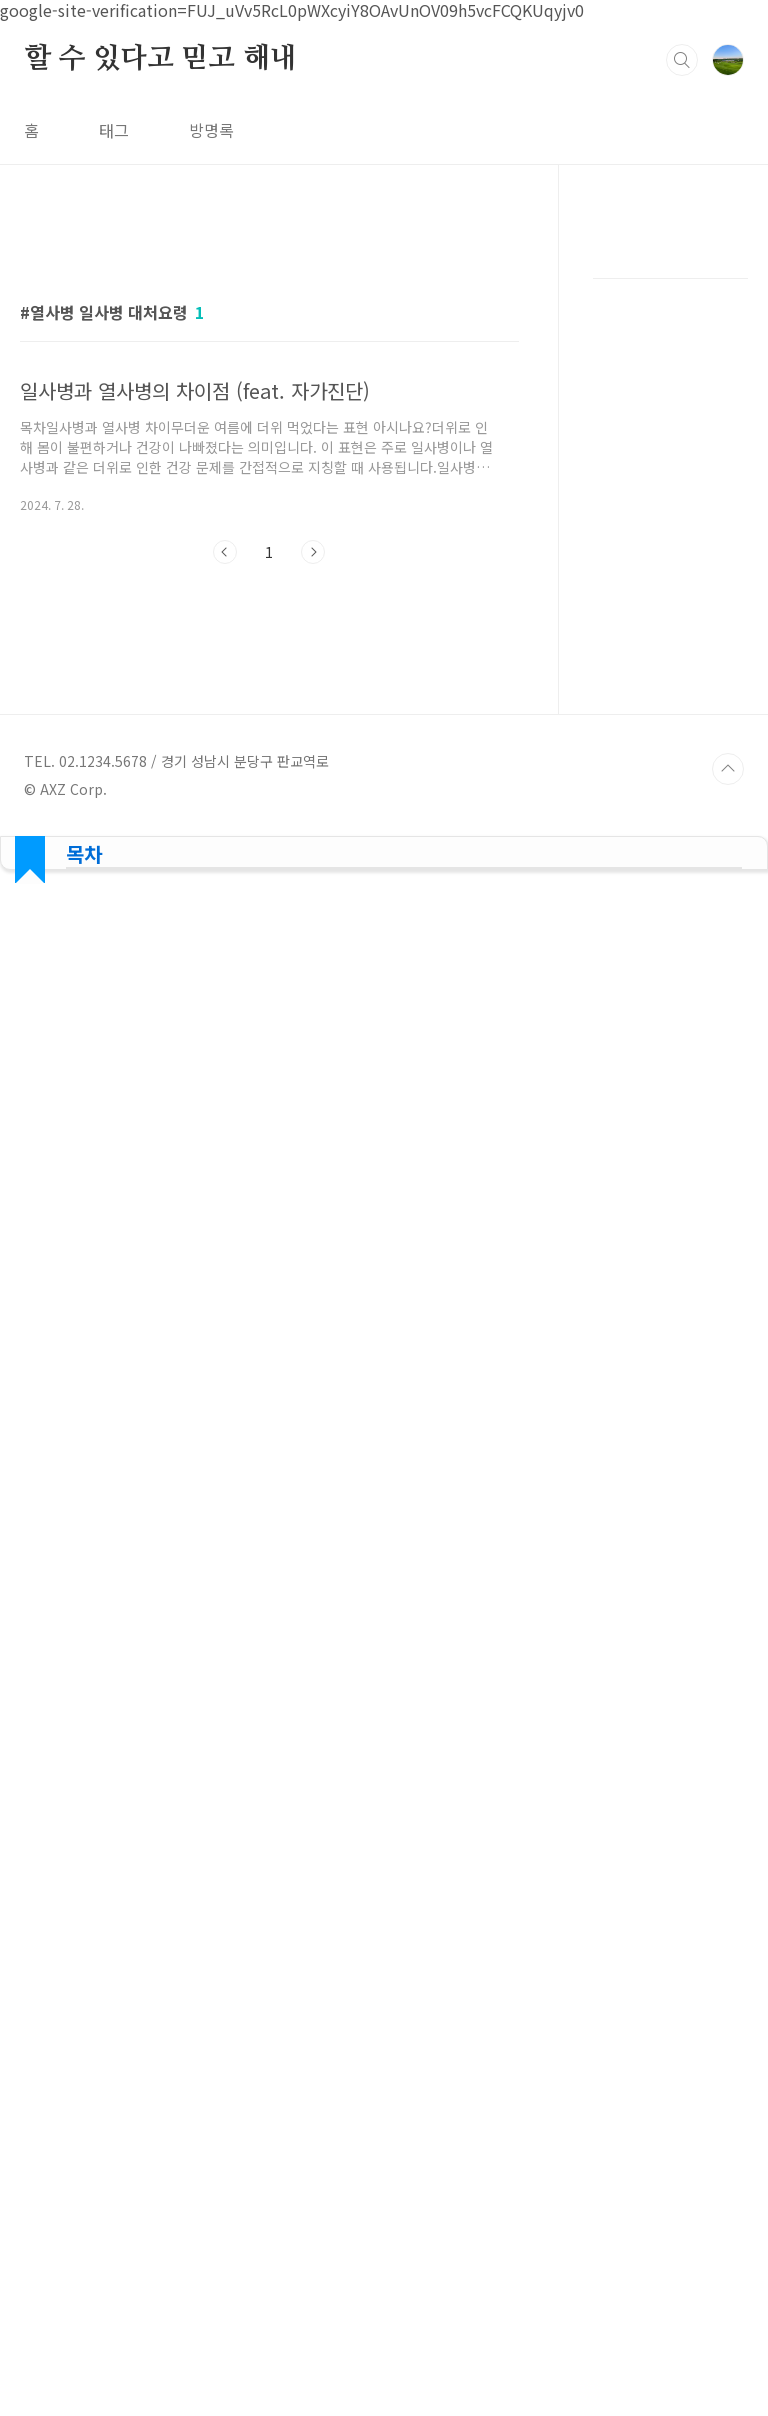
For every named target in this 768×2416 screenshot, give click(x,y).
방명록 (211, 130)
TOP (728, 2212)
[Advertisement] (269, 407)
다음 (313, 832)
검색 (682, 60)
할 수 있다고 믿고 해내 (160, 59)
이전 (225, 832)
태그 (114, 130)
